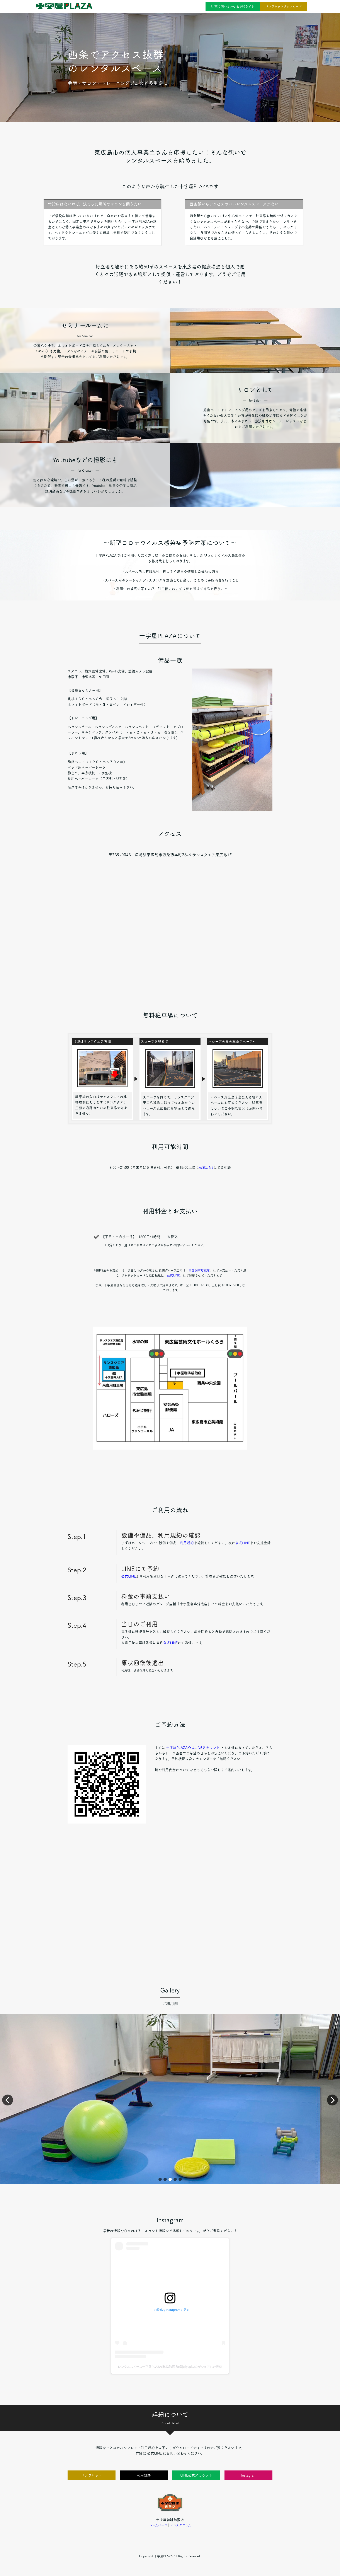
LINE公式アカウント (196, 2475)
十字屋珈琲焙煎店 (197, 1270)
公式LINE (206, 1167)
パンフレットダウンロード (283, 6)
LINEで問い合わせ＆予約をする (232, 6)
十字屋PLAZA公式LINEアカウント (193, 1747)
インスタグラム (180, 2525)
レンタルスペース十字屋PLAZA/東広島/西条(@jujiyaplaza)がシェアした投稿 (170, 2366)
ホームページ (158, 2525)
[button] (160, 2179)
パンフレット (91, 2475)
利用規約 (187, 1543)
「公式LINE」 (173, 1275)
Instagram (248, 2475)
